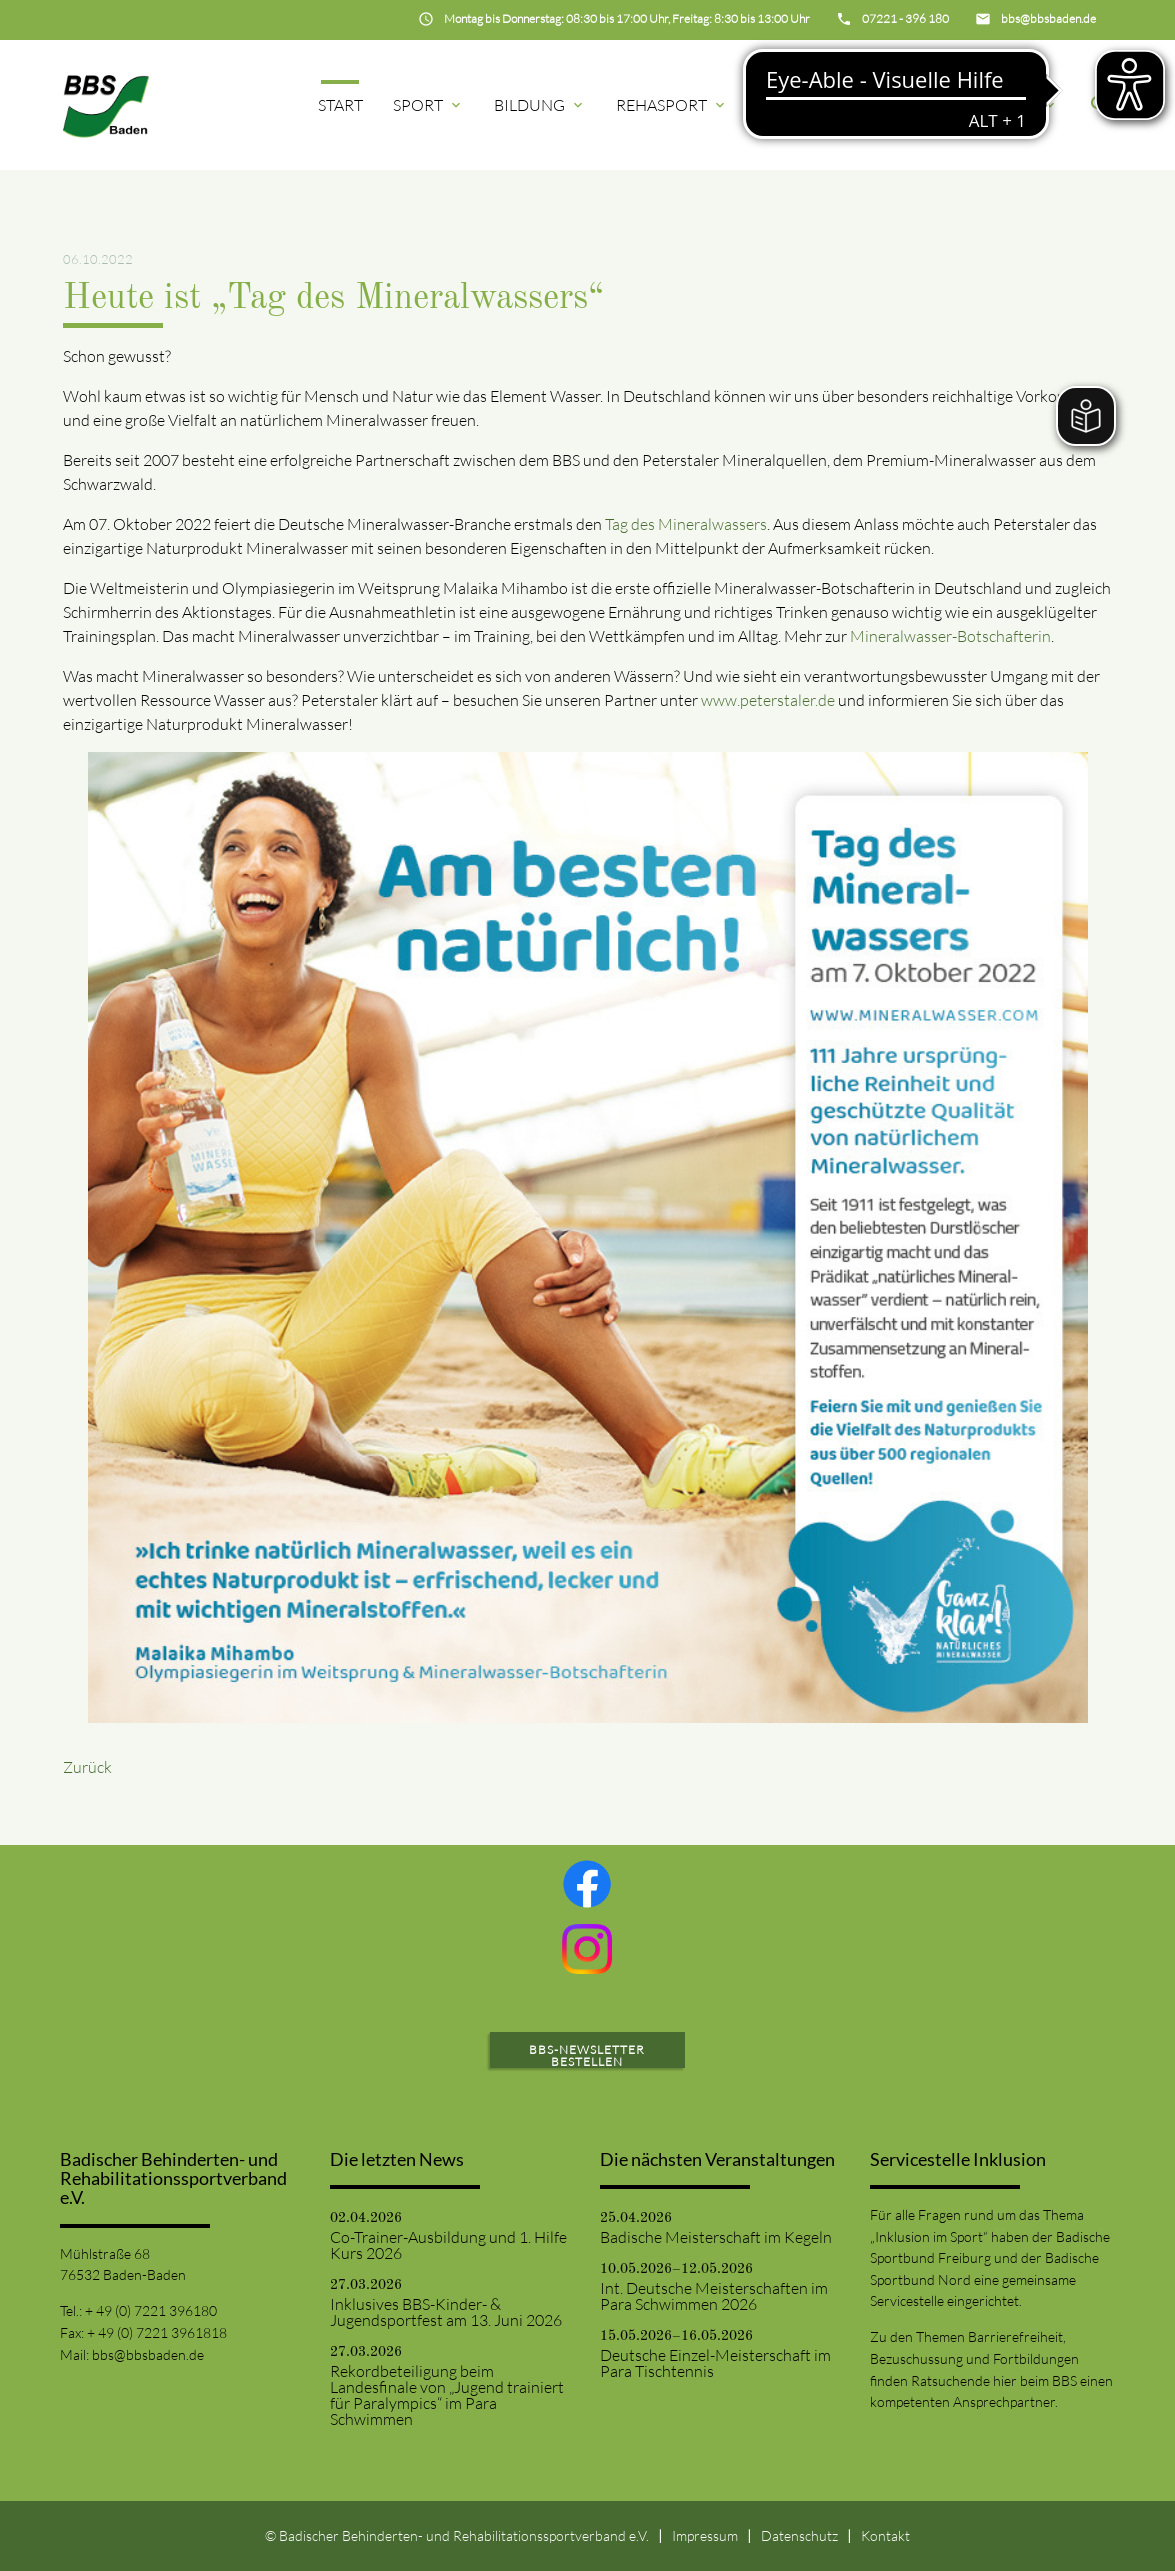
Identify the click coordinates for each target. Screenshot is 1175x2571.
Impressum (705, 2535)
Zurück (87, 1767)
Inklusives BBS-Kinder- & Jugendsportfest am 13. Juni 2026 (446, 2312)
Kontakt (885, 2535)
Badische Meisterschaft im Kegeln (716, 2237)
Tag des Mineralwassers (686, 524)
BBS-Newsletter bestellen (587, 2055)
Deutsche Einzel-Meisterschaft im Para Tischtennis (715, 2363)
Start (340, 105)
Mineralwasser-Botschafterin (950, 636)
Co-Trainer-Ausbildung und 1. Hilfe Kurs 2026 (448, 2245)
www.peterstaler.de (769, 700)
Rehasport (672, 105)
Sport (428, 105)
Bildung (540, 105)
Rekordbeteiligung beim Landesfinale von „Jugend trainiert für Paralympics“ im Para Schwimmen (447, 2395)
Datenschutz (799, 2535)
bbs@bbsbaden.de (148, 2354)
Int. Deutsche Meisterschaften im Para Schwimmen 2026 (714, 2296)
